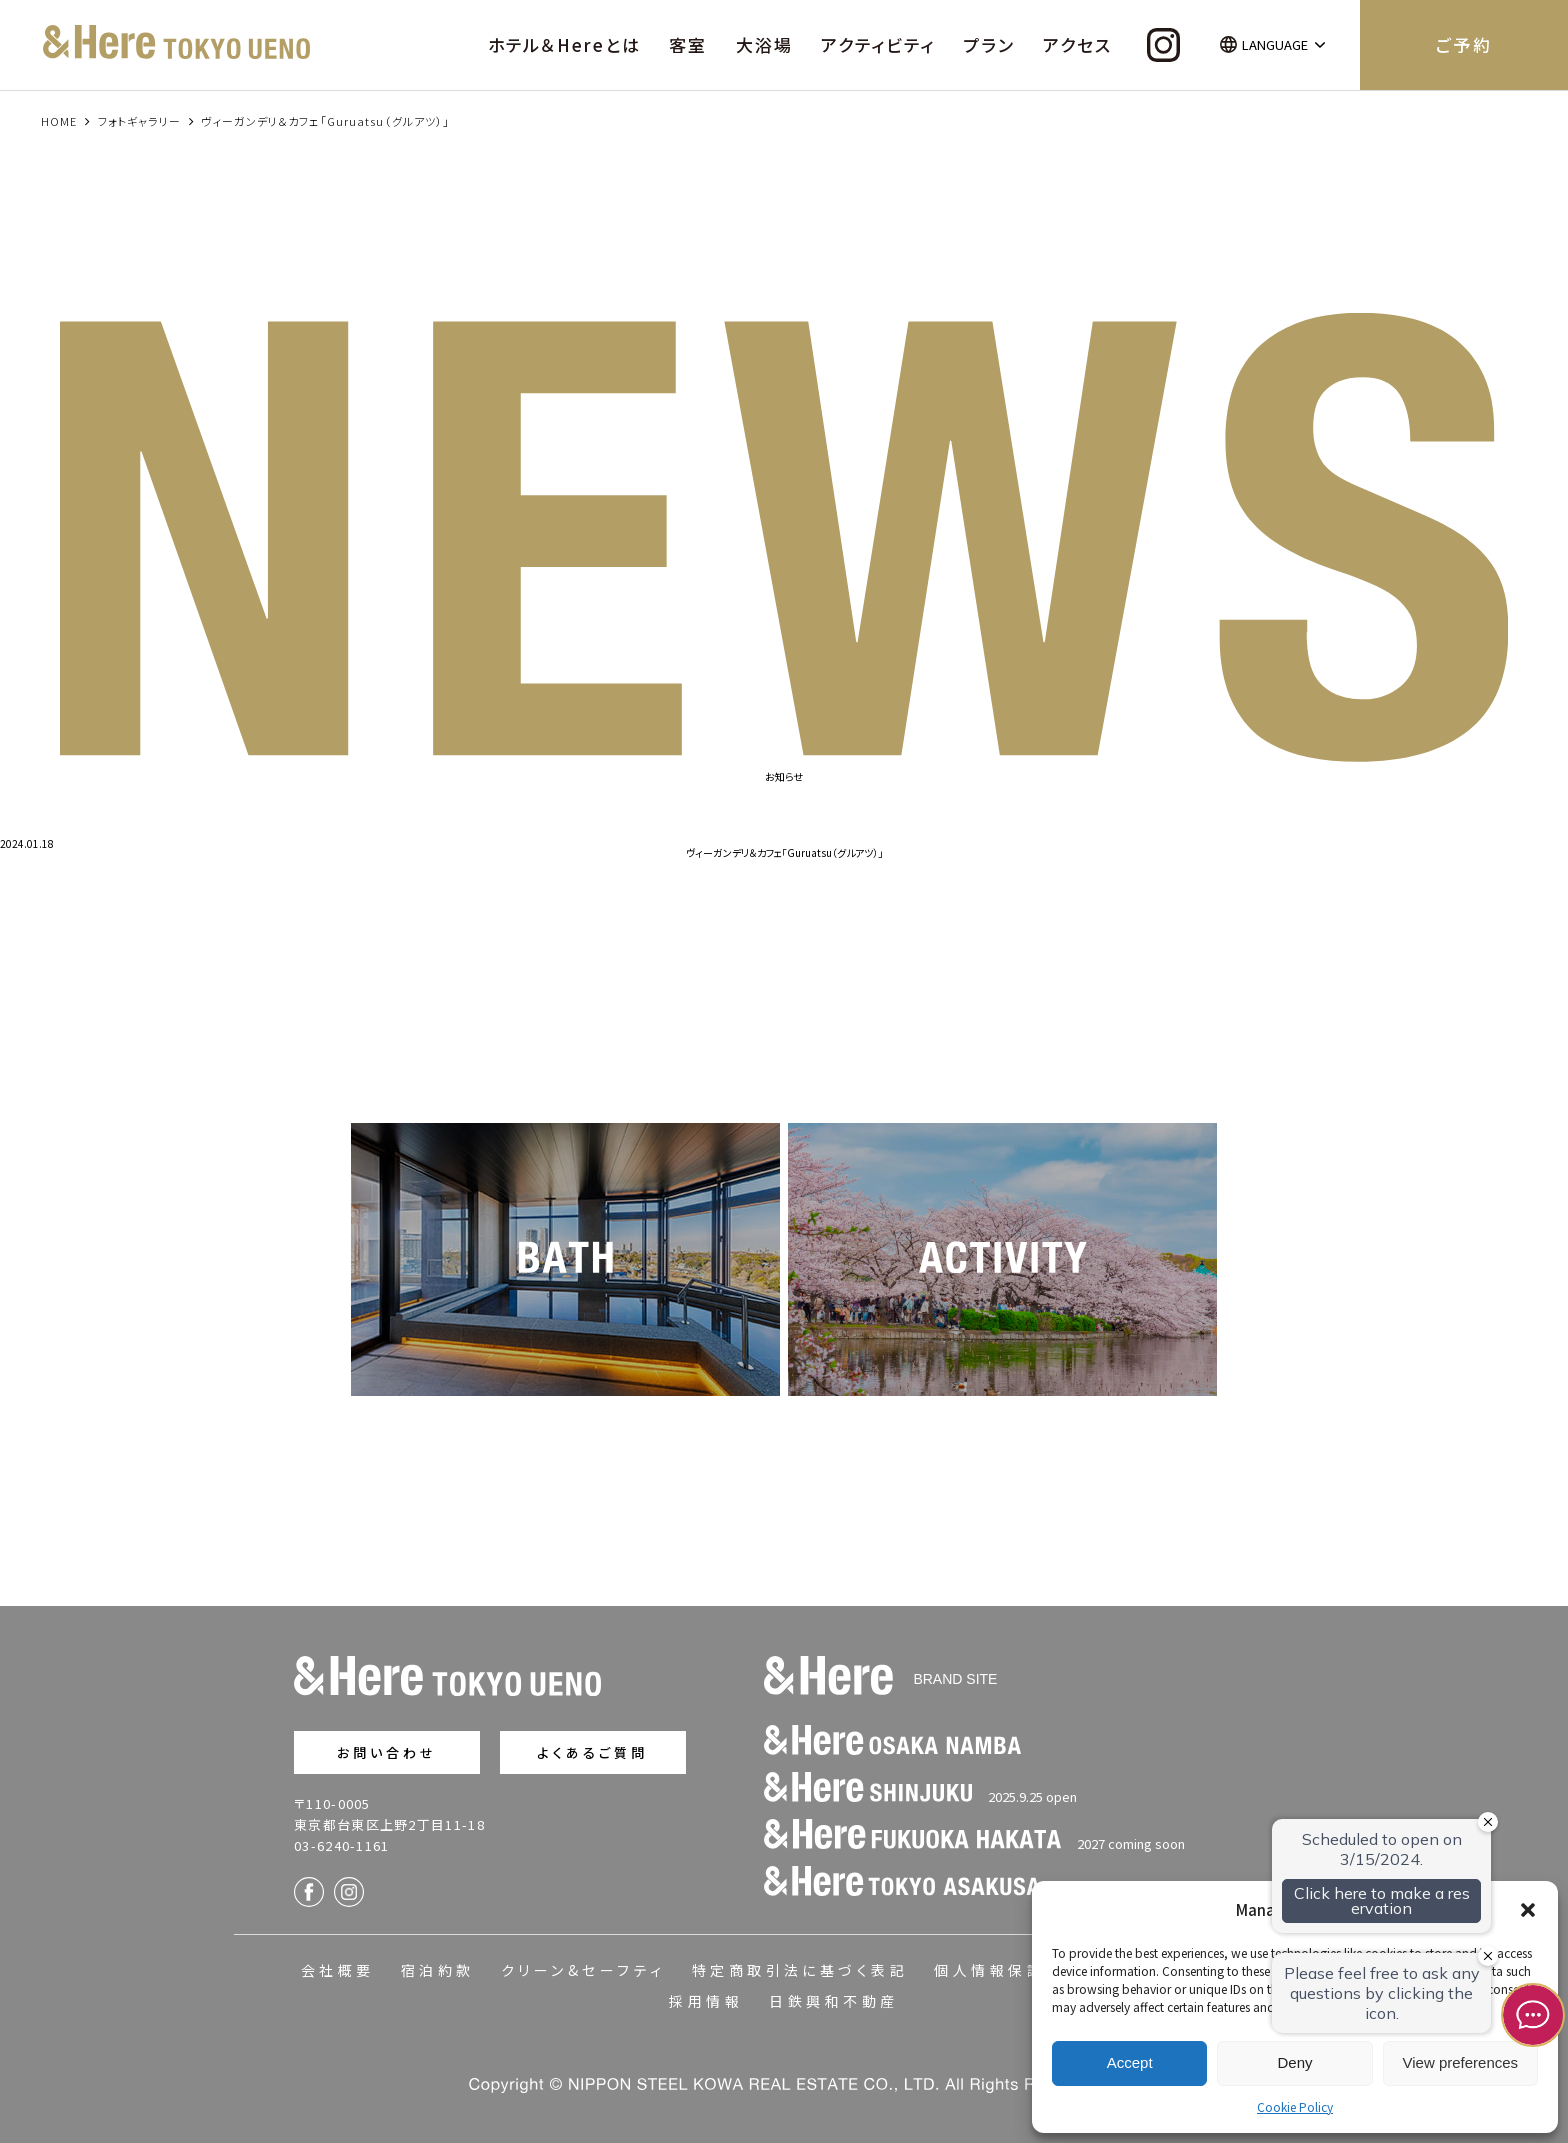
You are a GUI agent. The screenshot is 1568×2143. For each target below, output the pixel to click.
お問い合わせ (387, 1752)
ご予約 (1463, 44)
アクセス (1077, 44)
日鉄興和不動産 (833, 2001)
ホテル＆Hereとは (564, 44)
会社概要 (338, 1970)
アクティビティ (878, 44)
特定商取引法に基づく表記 (800, 1970)
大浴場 (764, 44)
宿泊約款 (438, 1970)
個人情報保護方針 (1008, 1970)
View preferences (1461, 2062)
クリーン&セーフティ (583, 1970)
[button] (1528, 1910)
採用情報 (706, 2001)
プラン (989, 44)
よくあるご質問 (592, 1752)
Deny (1294, 2062)
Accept (1130, 2062)
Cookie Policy (1295, 2106)
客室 (688, 44)
